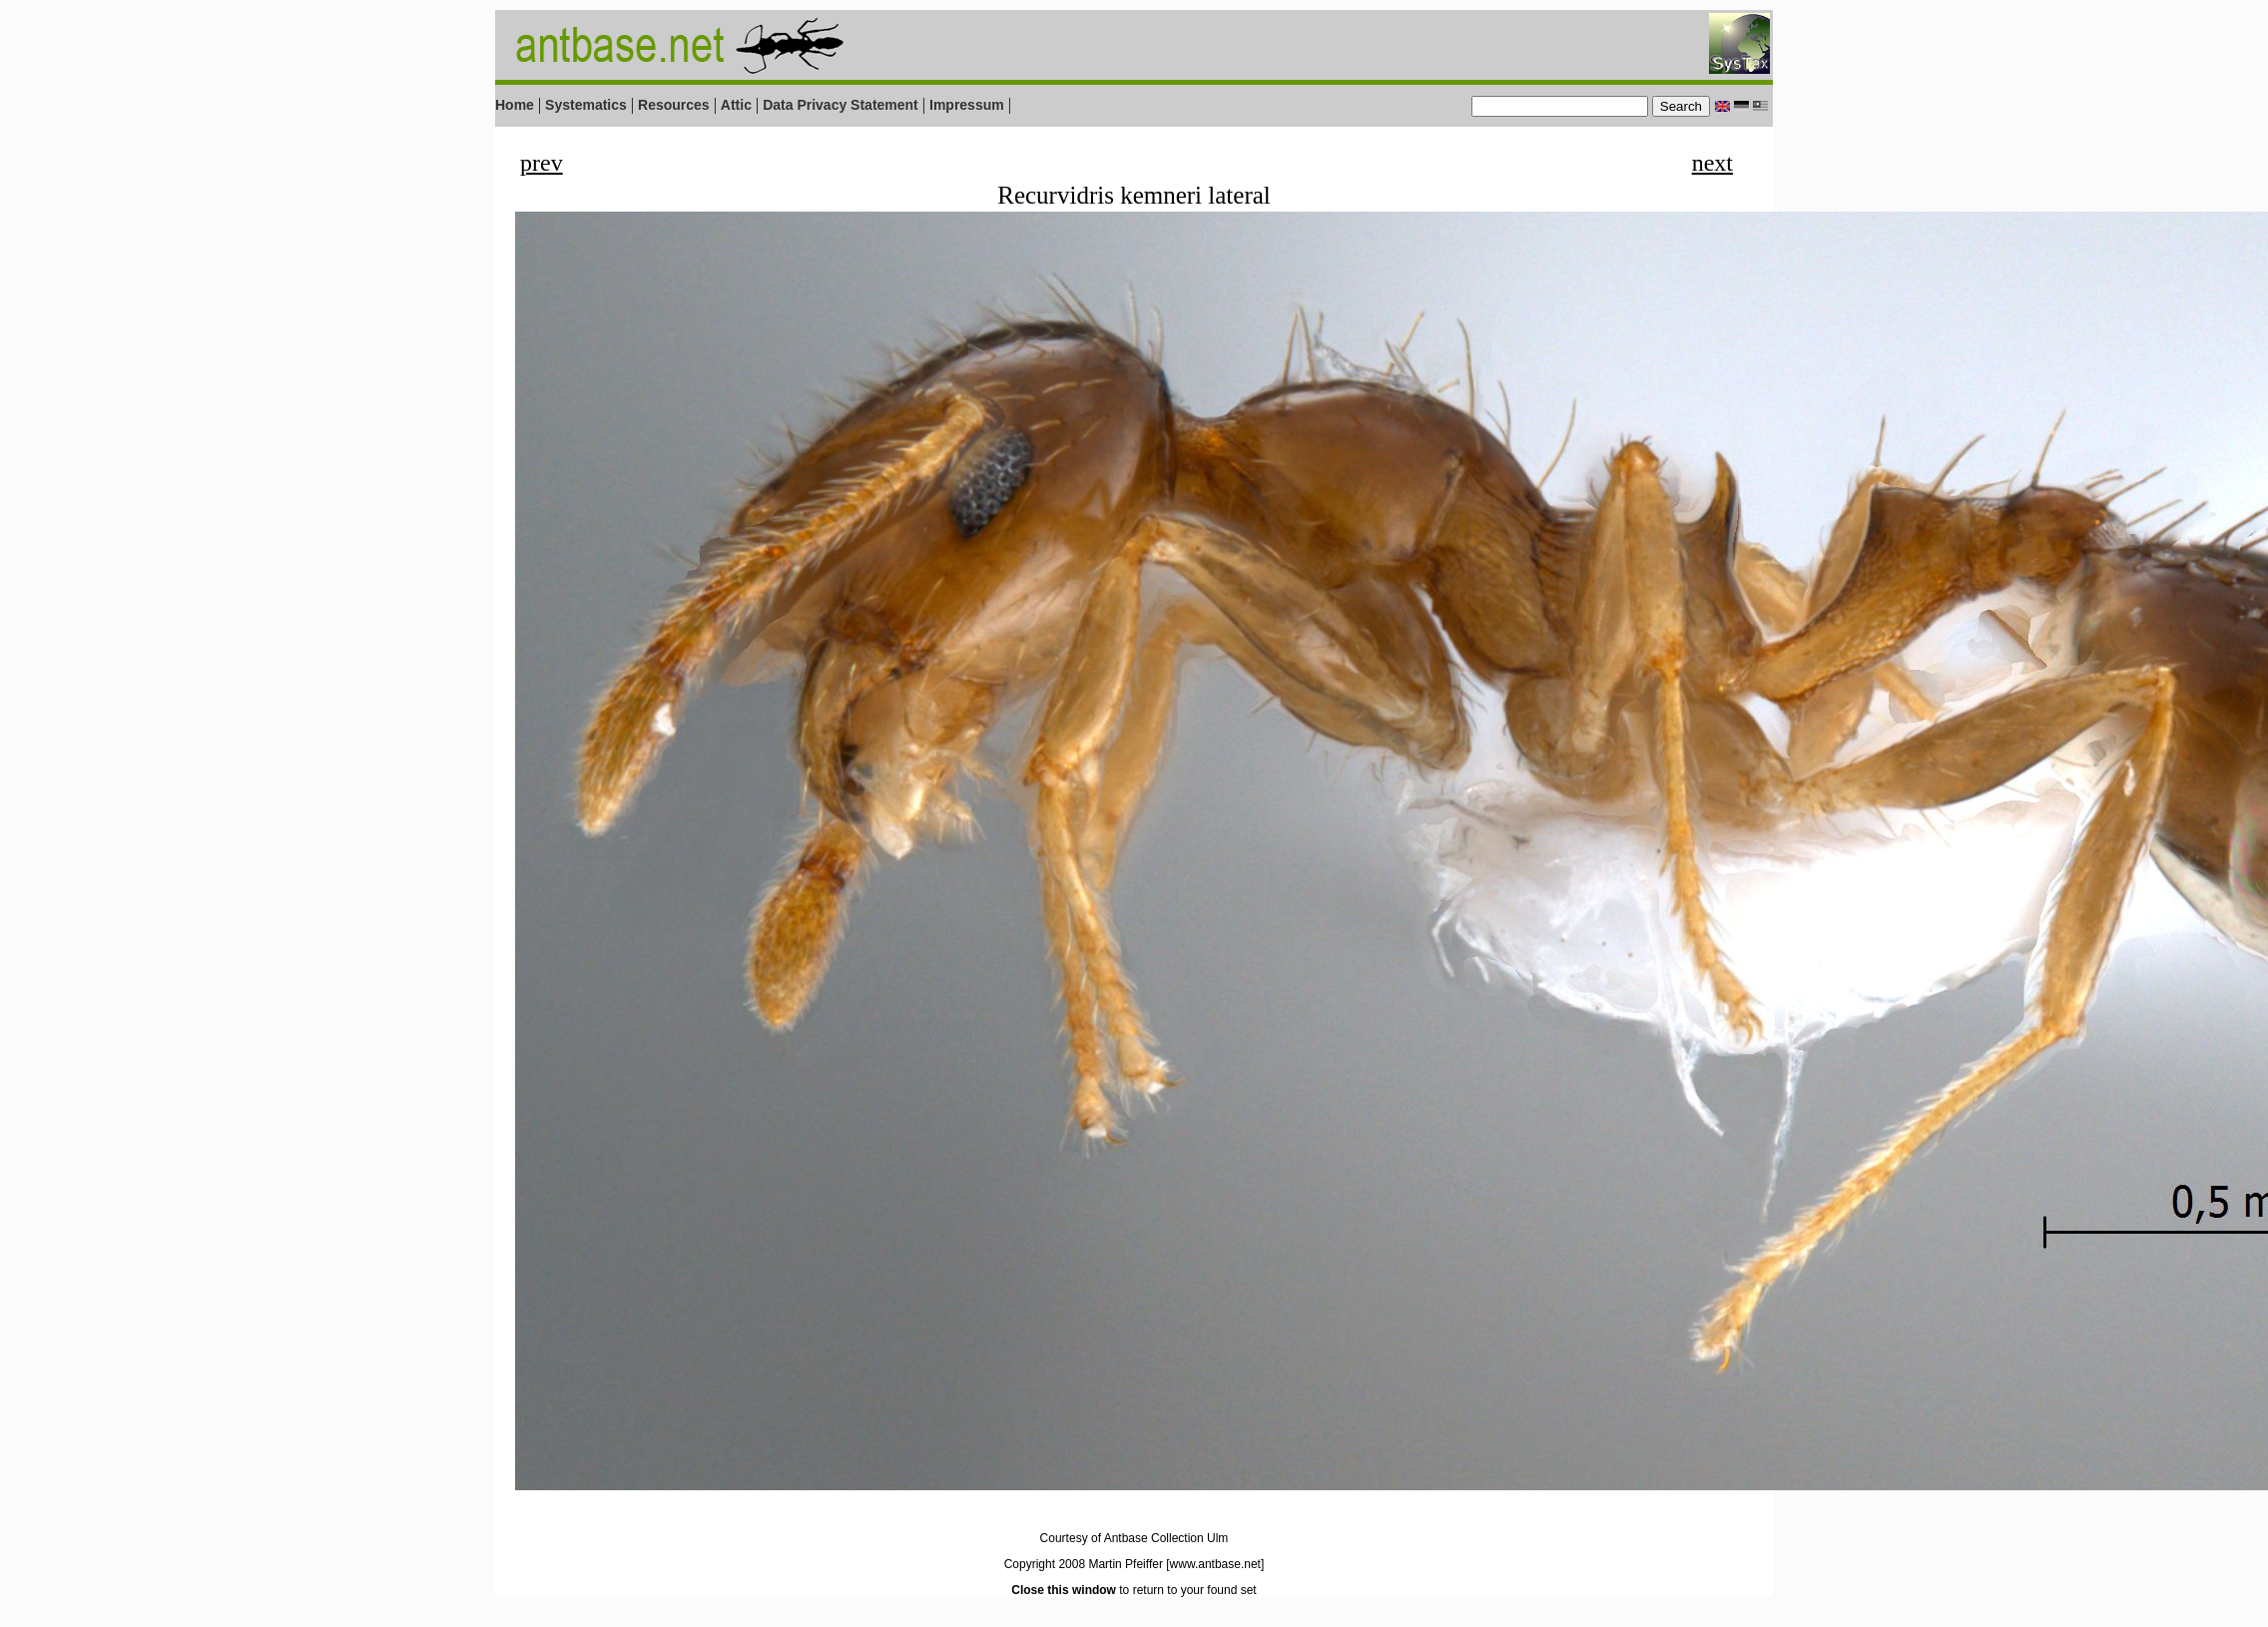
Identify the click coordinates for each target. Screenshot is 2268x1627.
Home (514, 105)
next (1712, 163)
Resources (674, 105)
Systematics (586, 105)
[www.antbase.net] (1215, 1564)
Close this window (1063, 1590)
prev (541, 163)
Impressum (966, 105)
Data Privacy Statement (840, 105)
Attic (736, 105)
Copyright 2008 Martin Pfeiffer (1083, 1564)
